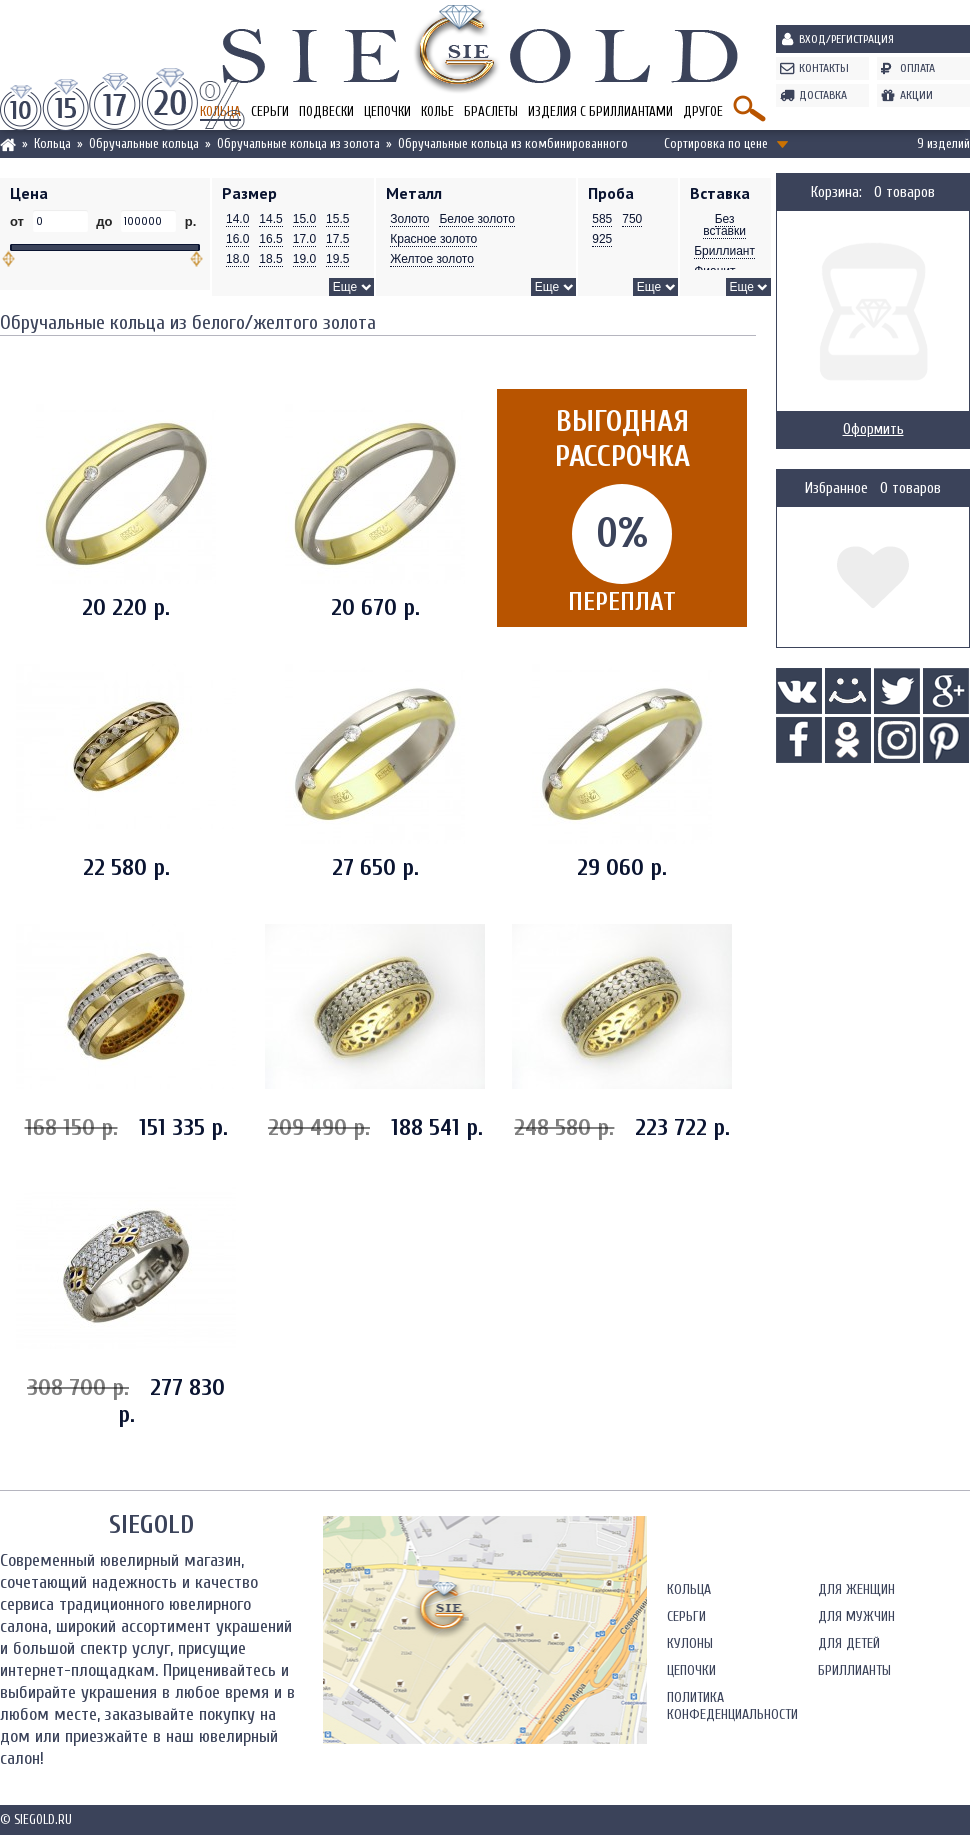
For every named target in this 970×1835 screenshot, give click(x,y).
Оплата (917, 68)
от (19, 221)
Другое (703, 111)
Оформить (873, 429)
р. (188, 221)
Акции (916, 95)
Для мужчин (856, 1616)
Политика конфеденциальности (732, 1706)
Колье (437, 111)
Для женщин (856, 1589)
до (104, 221)
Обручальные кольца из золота (298, 143)
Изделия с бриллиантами (600, 111)
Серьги (270, 111)
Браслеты (491, 111)
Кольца (52, 143)
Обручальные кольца (144, 143)
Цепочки (387, 111)
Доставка (823, 95)
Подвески (326, 111)
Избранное (836, 488)
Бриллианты (854, 1670)
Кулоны (690, 1643)
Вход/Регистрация (846, 39)
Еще (345, 287)
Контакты (824, 68)
